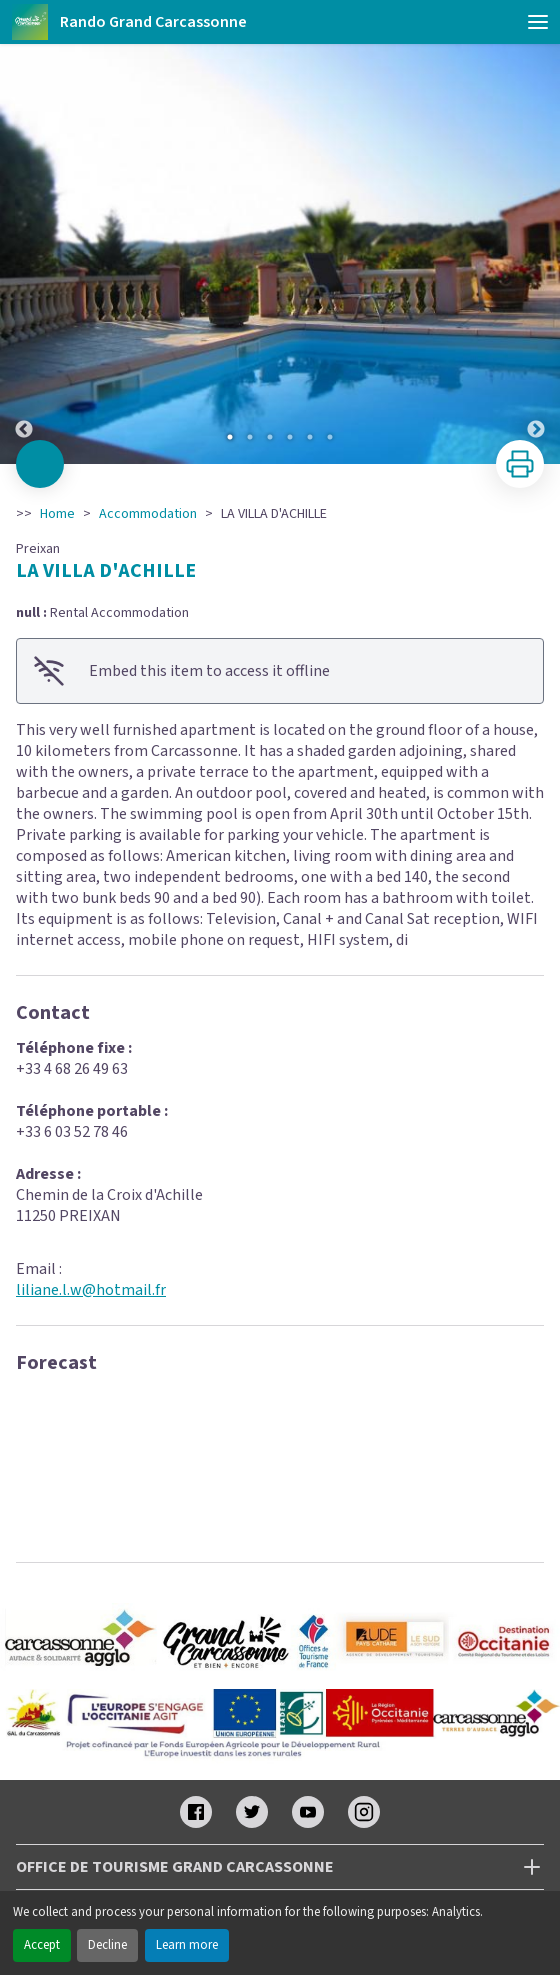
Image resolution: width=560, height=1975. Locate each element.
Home (57, 514)
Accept (42, 1945)
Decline (107, 1945)
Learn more (187, 1945)
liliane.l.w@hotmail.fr (91, 1290)
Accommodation (148, 514)
